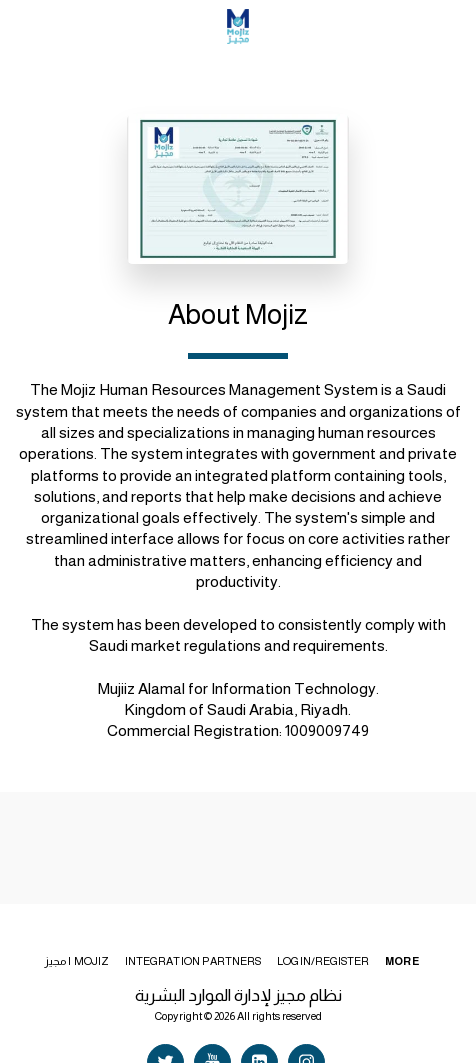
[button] (22, 26)
